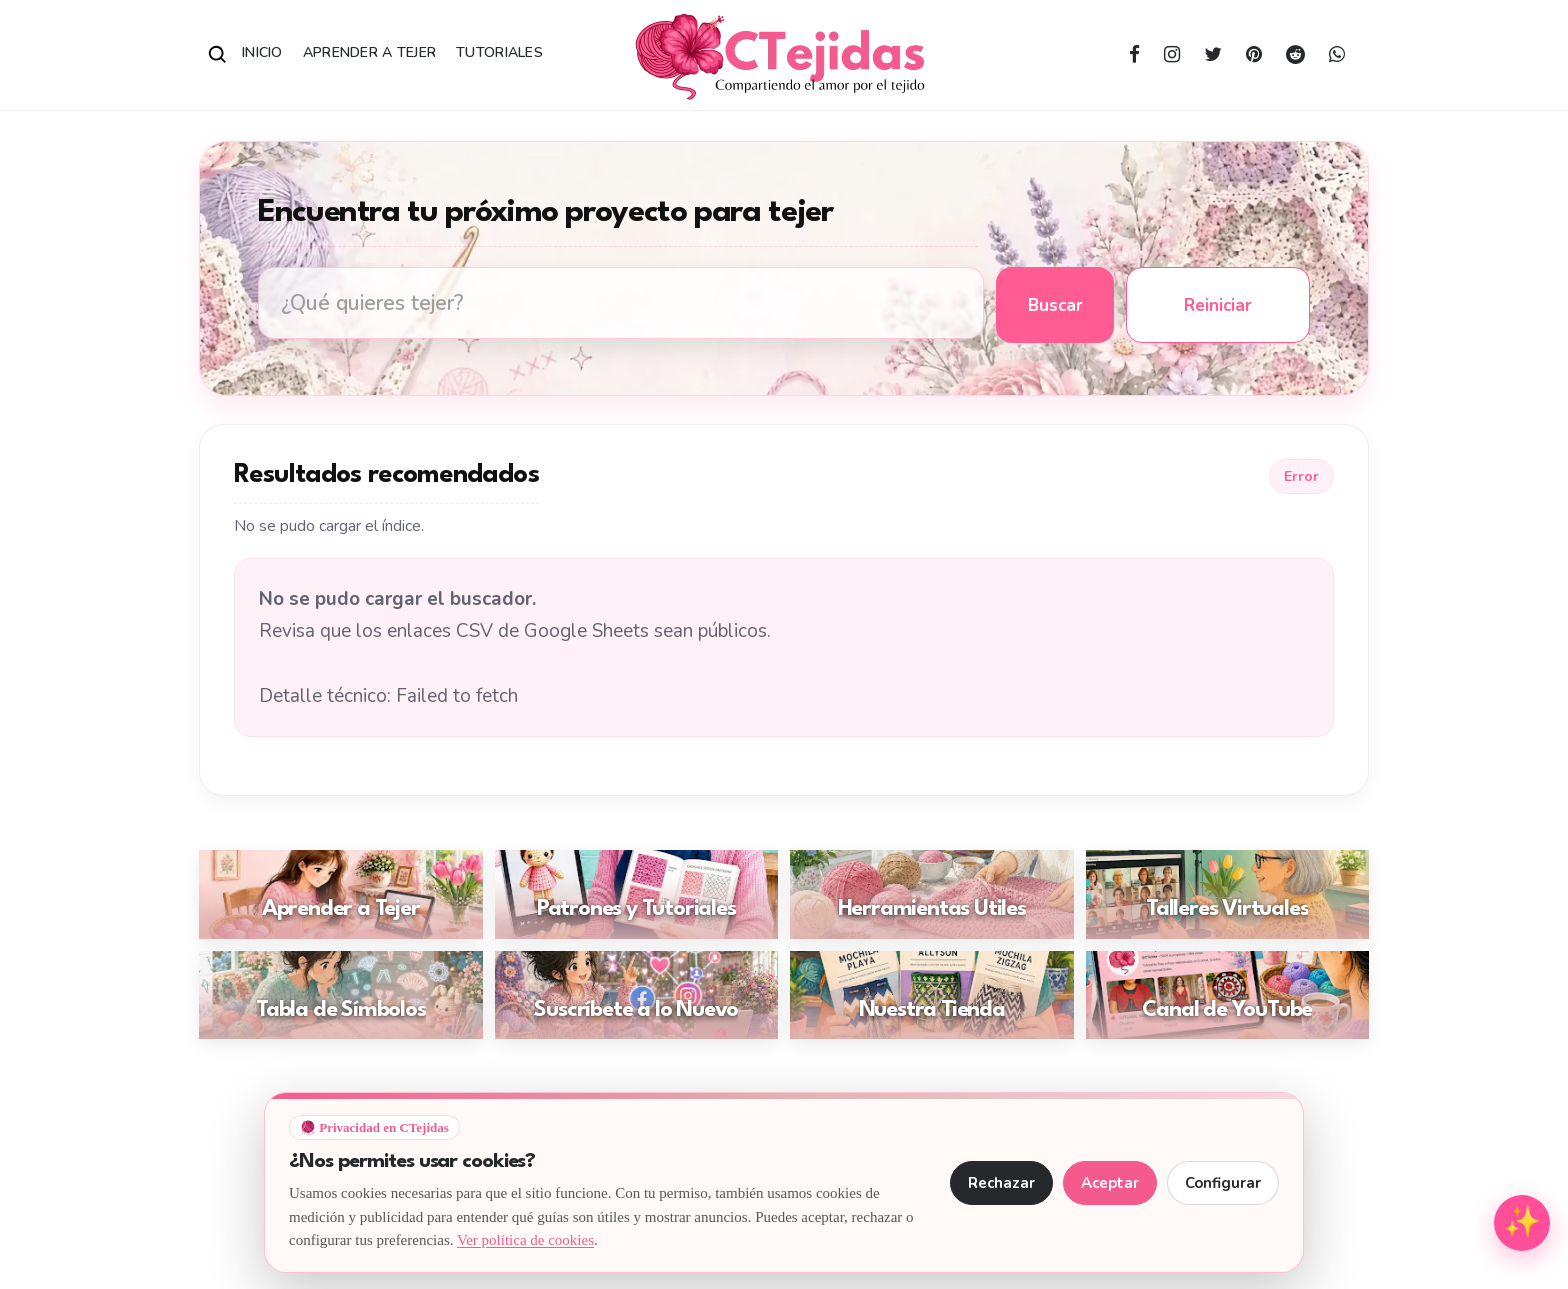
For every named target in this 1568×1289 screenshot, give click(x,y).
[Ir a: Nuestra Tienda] (932, 995)
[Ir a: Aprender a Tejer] (341, 894)
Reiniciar (1218, 305)
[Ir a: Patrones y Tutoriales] (637, 894)
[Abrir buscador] (218, 55)
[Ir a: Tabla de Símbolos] (341, 995)
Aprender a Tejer (369, 52)
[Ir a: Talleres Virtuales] (1228, 894)
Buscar (1055, 305)
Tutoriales (499, 52)
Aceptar (1110, 1183)
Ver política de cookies (525, 1240)
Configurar (1223, 1183)
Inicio (262, 52)
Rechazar (1001, 1183)
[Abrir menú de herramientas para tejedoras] (1522, 1223)
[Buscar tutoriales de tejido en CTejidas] (621, 303)
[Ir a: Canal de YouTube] (1228, 995)
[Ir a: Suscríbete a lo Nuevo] (637, 995)
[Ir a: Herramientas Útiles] (932, 894)
